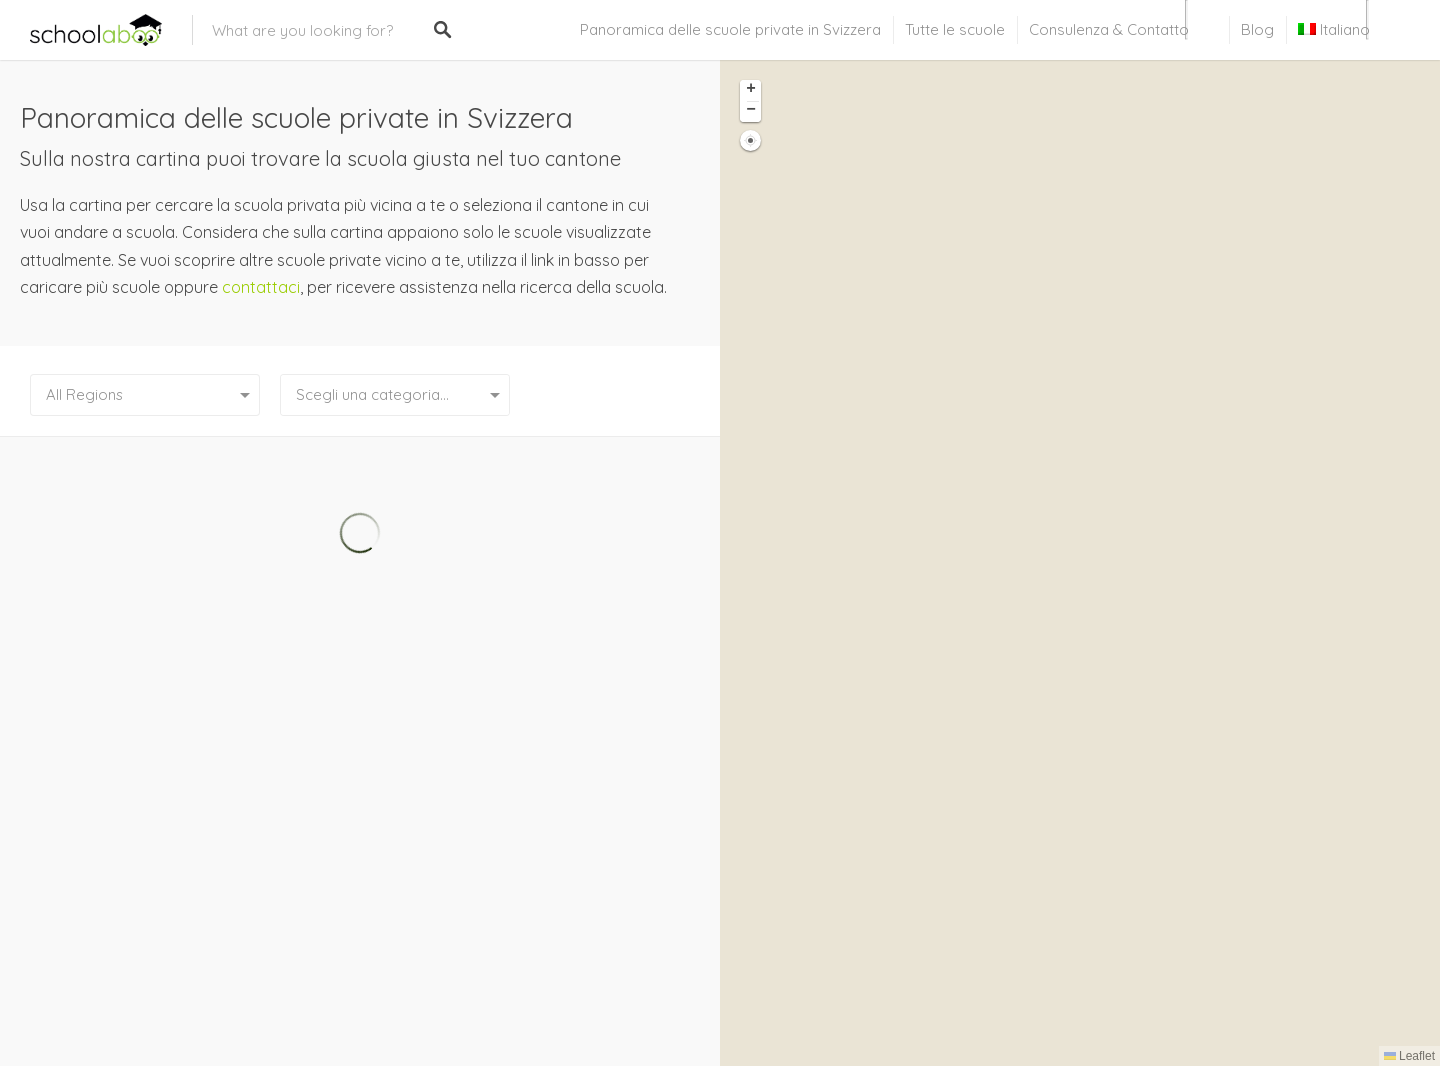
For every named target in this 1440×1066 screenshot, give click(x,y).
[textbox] (395, 395)
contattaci (261, 287)
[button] (750, 90)
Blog (1257, 29)
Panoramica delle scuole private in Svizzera (730, 29)
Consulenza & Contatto (1109, 29)
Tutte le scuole (955, 29)
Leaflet (1409, 1056)
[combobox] (395, 395)
